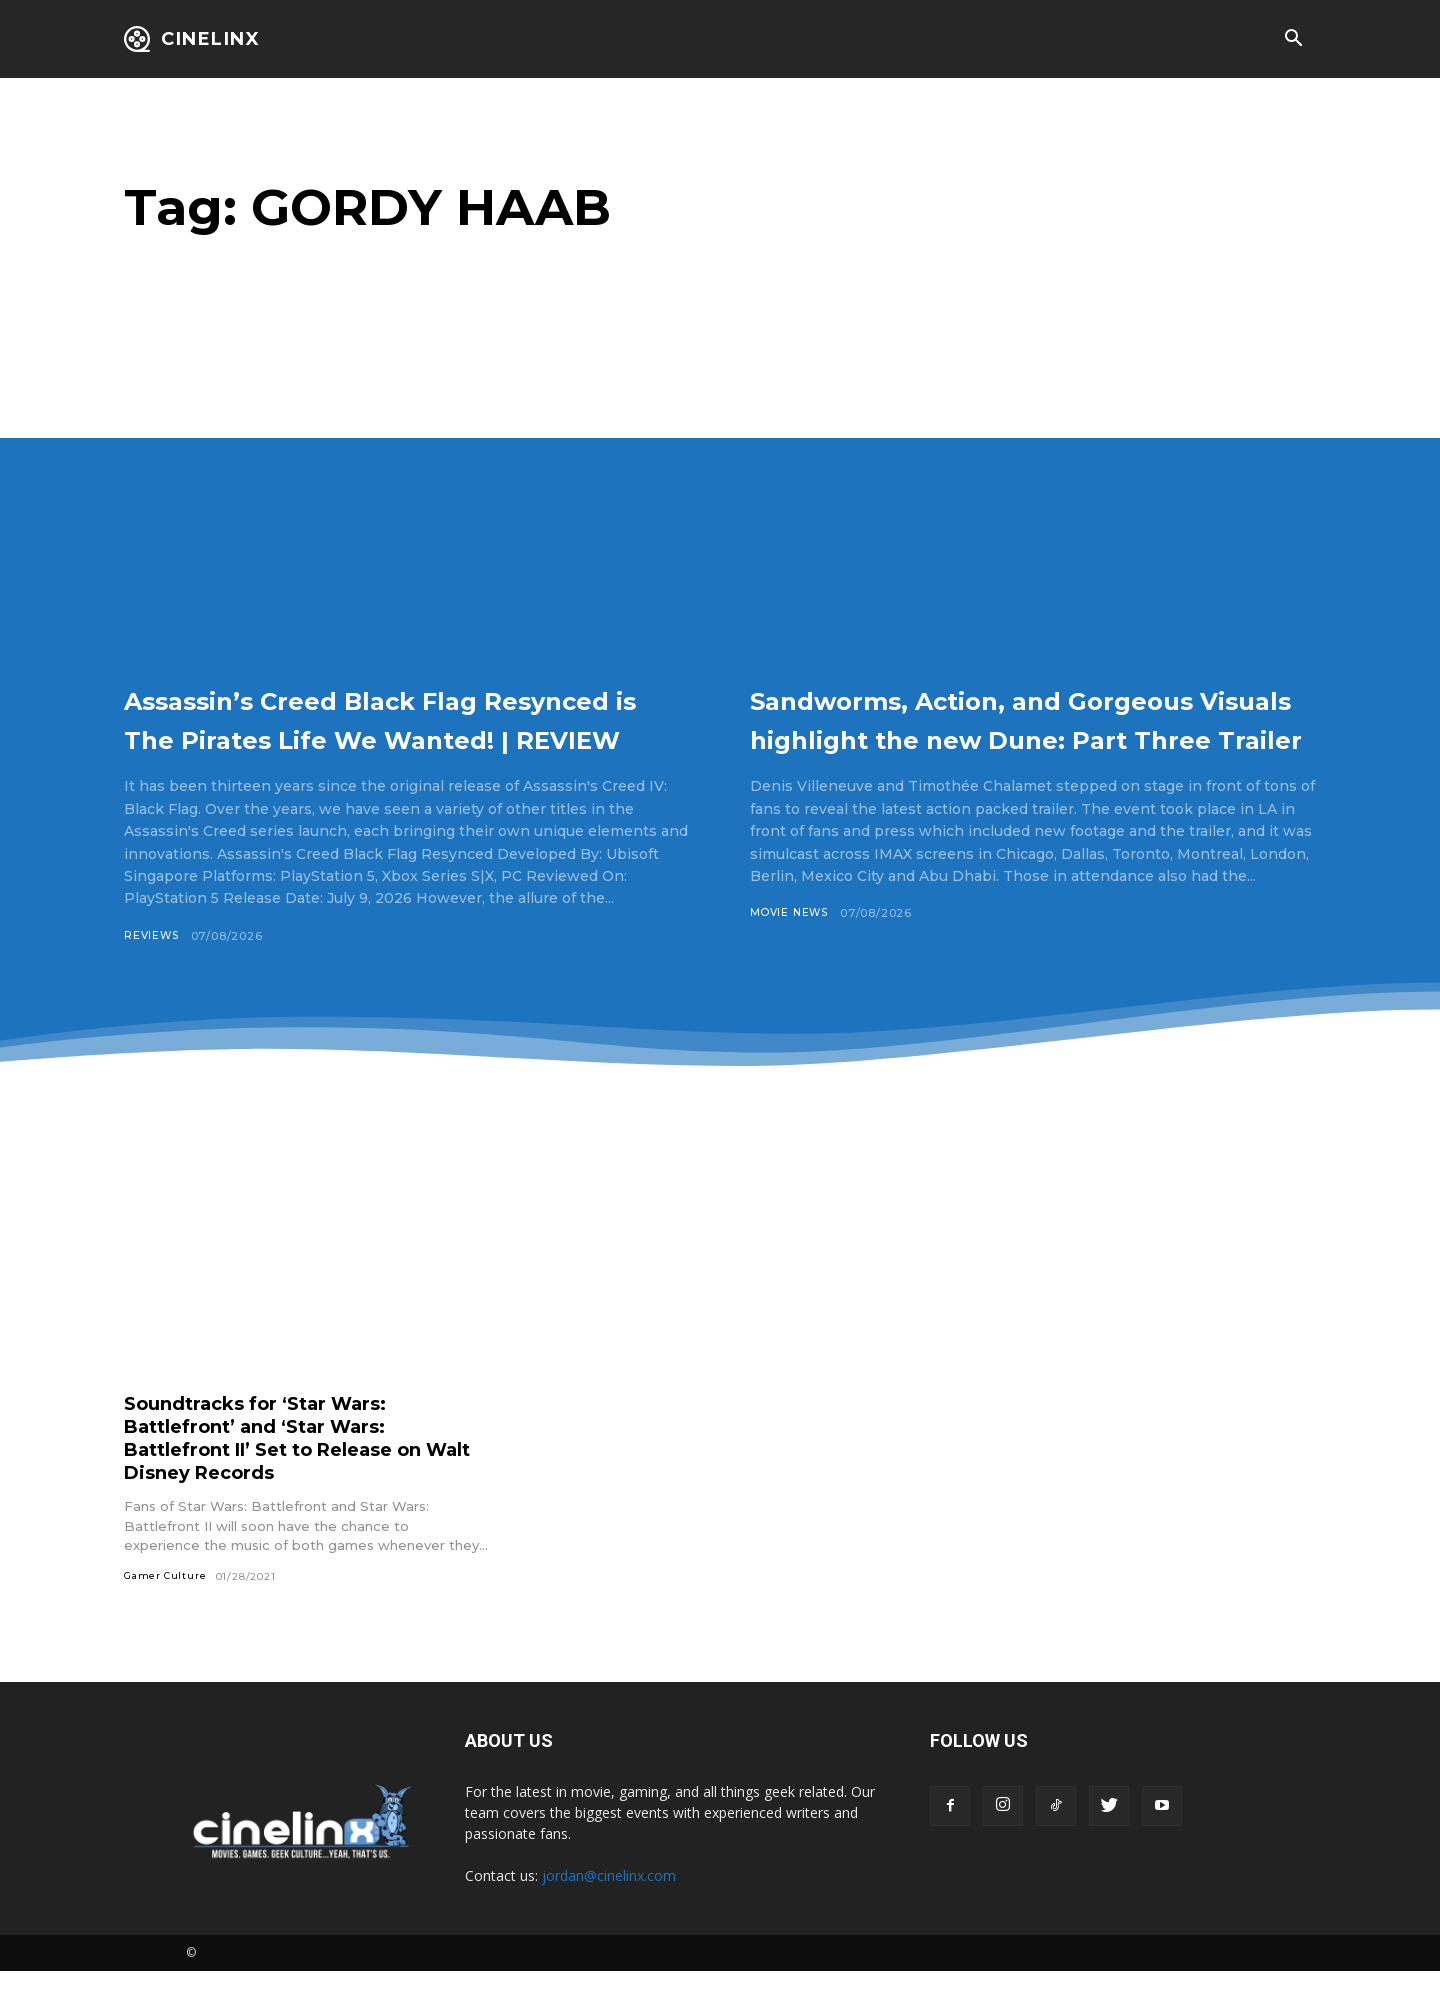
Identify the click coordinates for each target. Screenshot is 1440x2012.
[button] (1293, 40)
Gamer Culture (166, 1616)
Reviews (153, 975)
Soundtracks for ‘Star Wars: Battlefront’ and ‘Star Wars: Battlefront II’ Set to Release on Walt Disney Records (293, 1477)
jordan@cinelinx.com (609, 1916)
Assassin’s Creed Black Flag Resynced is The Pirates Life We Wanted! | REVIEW (373, 737)
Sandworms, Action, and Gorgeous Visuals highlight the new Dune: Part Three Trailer (1025, 737)
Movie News (791, 953)
